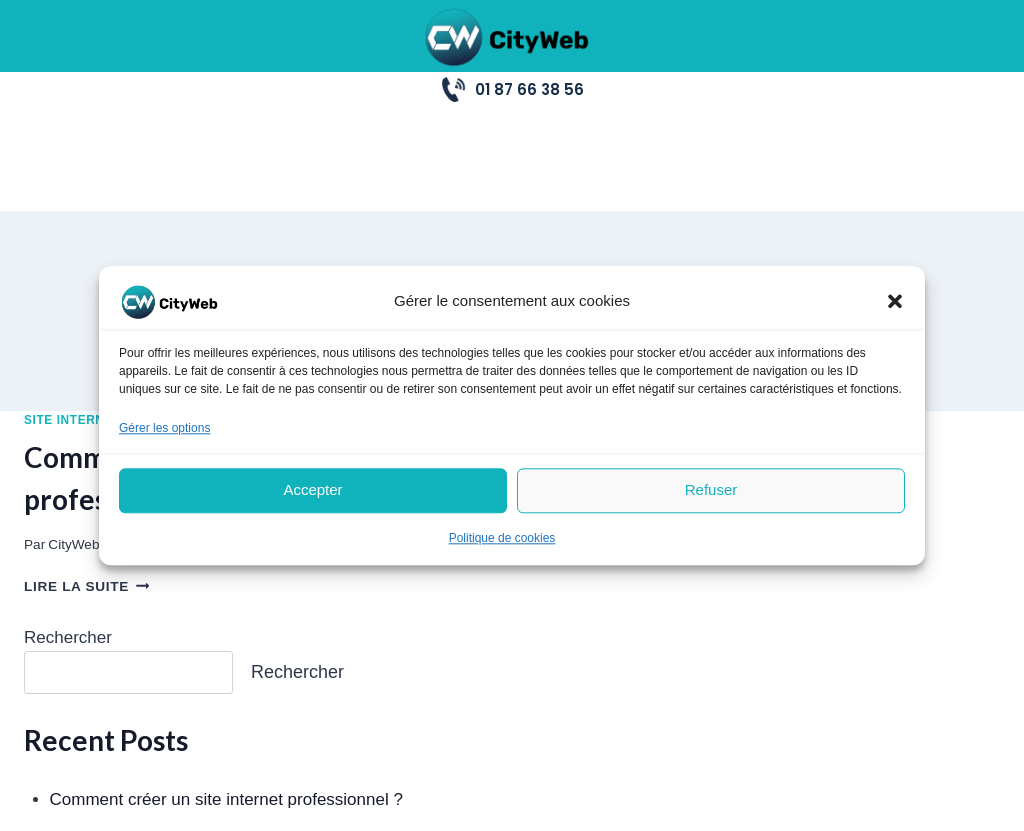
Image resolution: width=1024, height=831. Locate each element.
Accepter (312, 490)
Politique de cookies (502, 538)
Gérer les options (164, 428)
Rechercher (68, 533)
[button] (895, 301)
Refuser (711, 490)
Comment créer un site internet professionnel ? (226, 696)
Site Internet (72, 316)
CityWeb (73, 440)
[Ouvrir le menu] (986, 36)
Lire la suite (86, 483)
